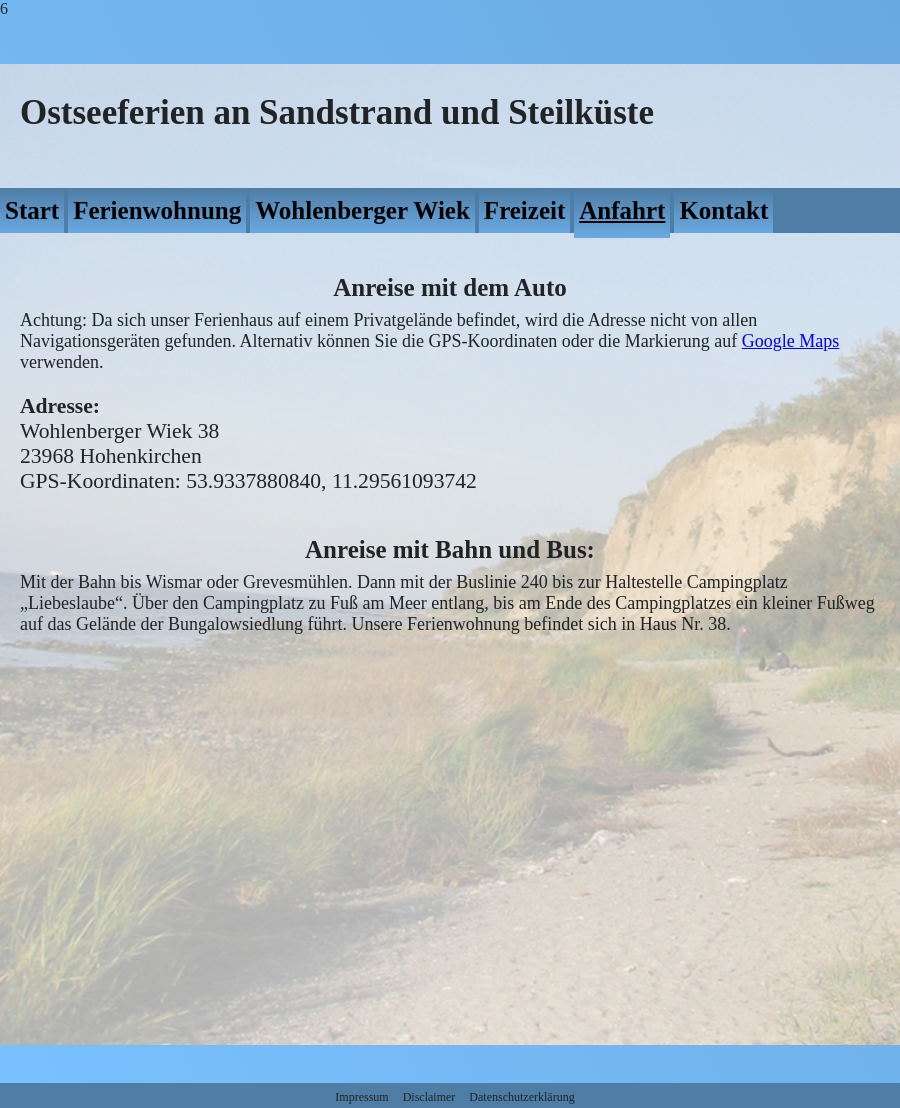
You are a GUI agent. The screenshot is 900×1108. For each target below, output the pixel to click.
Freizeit (524, 210)
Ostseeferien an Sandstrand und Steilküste (337, 112)
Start (32, 210)
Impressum (361, 1097)
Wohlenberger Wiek (362, 210)
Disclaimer (429, 1097)
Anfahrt (622, 210)
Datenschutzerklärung (521, 1097)
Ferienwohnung (157, 210)
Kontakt (723, 210)
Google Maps (791, 341)
